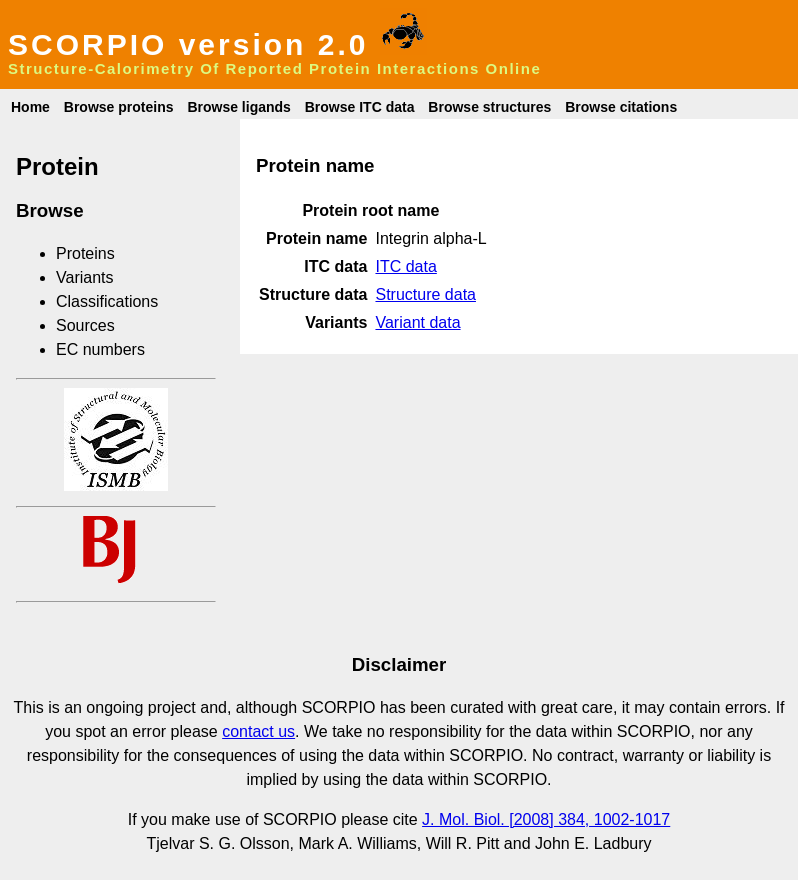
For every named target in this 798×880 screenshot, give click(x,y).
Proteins (85, 253)
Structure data (425, 294)
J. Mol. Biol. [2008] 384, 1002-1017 (546, 819)
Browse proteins (119, 107)
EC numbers (100, 349)
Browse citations (621, 107)
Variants (85, 277)
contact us (258, 731)
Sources (85, 325)
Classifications (107, 301)
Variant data (417, 322)
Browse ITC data (360, 107)
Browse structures (489, 107)
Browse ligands (238, 107)
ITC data (405, 266)
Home (30, 107)
